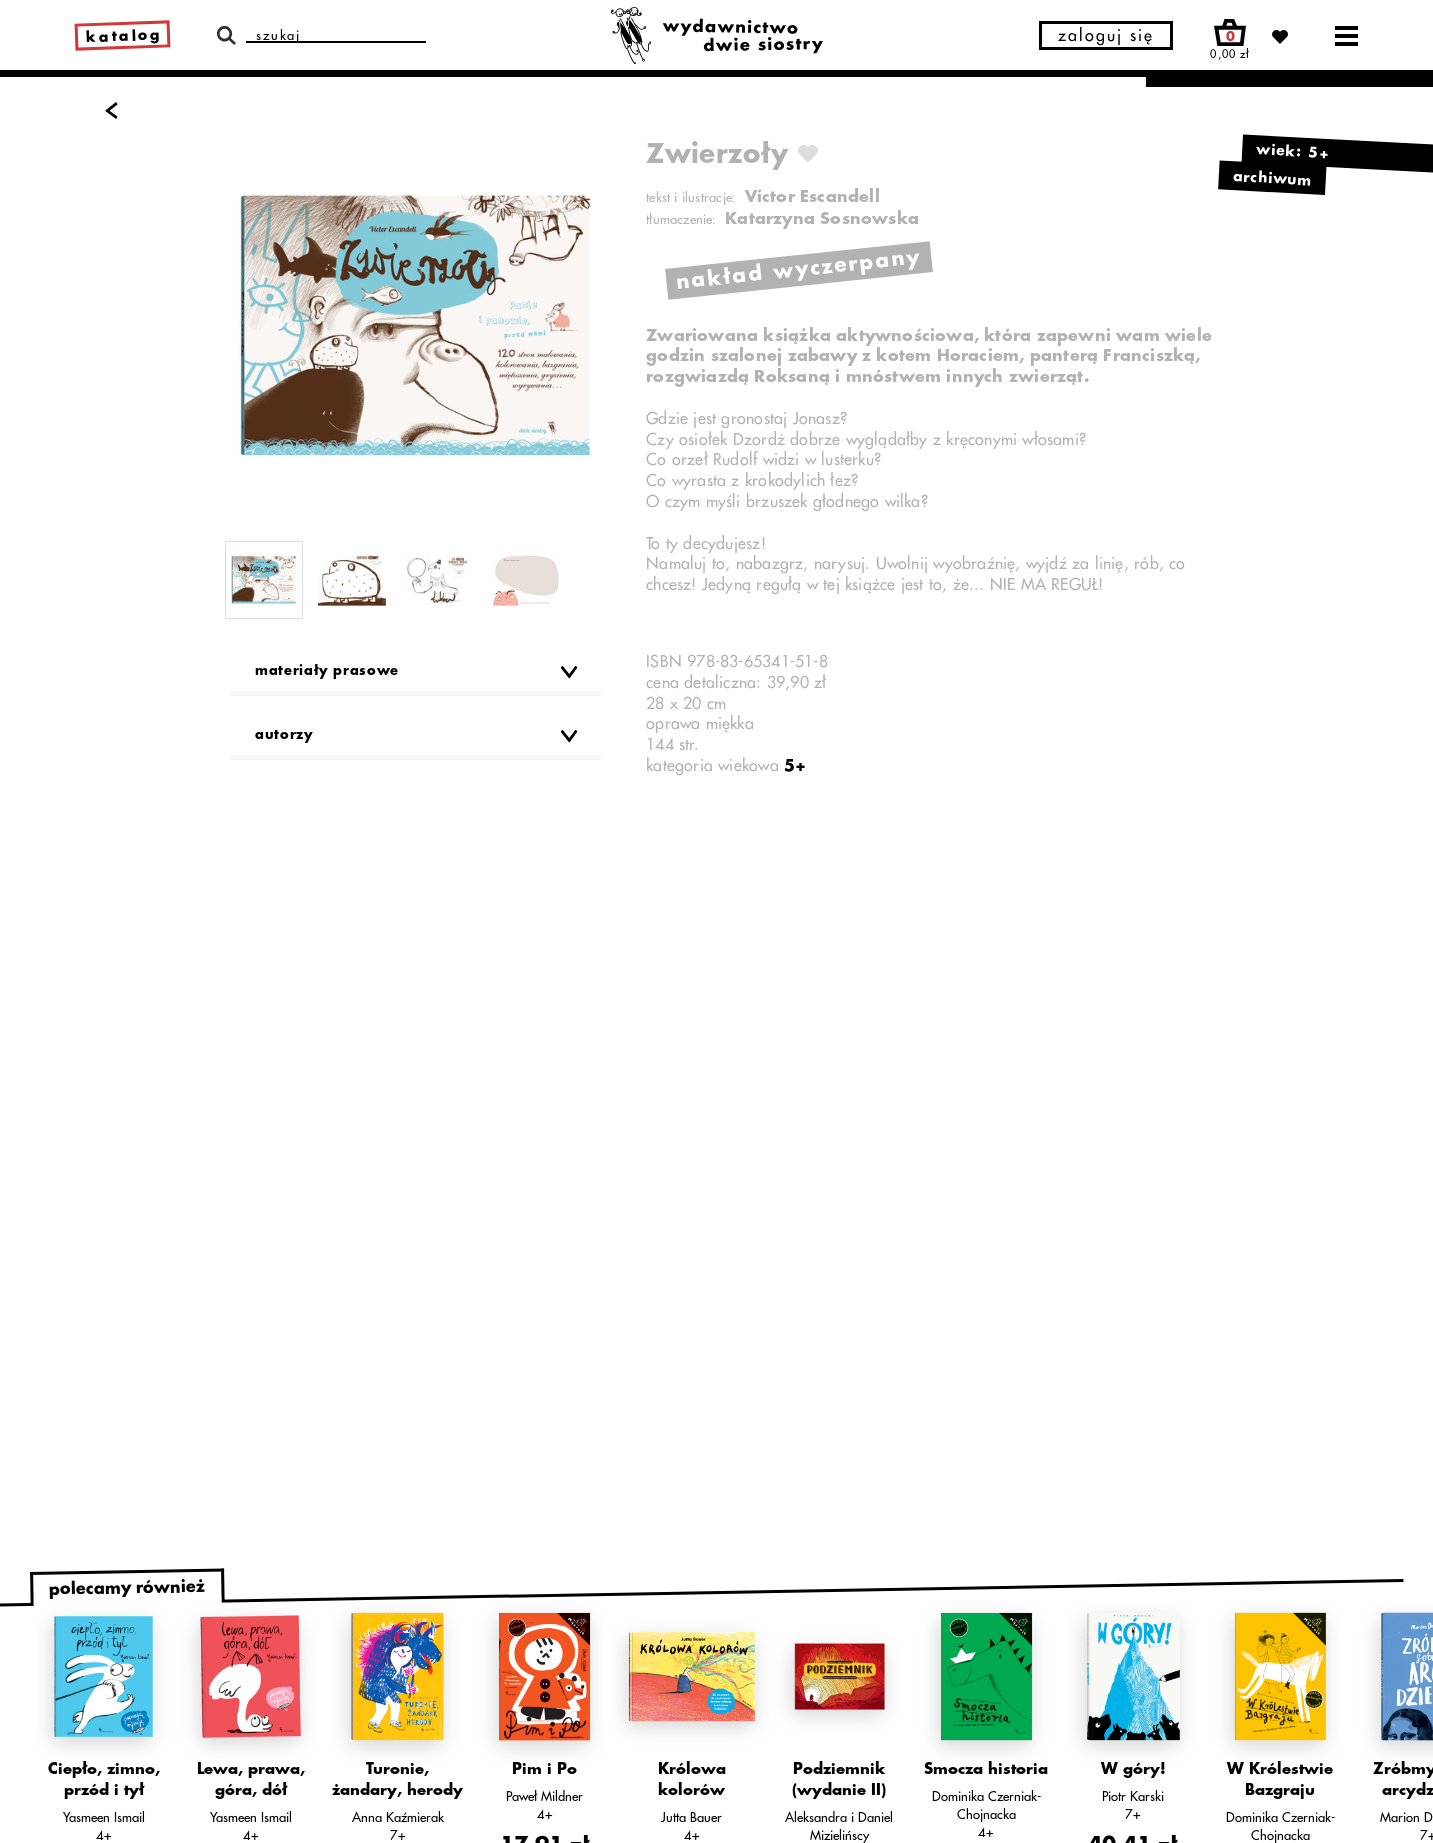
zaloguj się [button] (1106, 36)
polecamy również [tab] (127, 1588)
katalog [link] (124, 36)
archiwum (1273, 178)
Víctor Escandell (812, 197)
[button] (415, 677)
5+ (795, 766)
